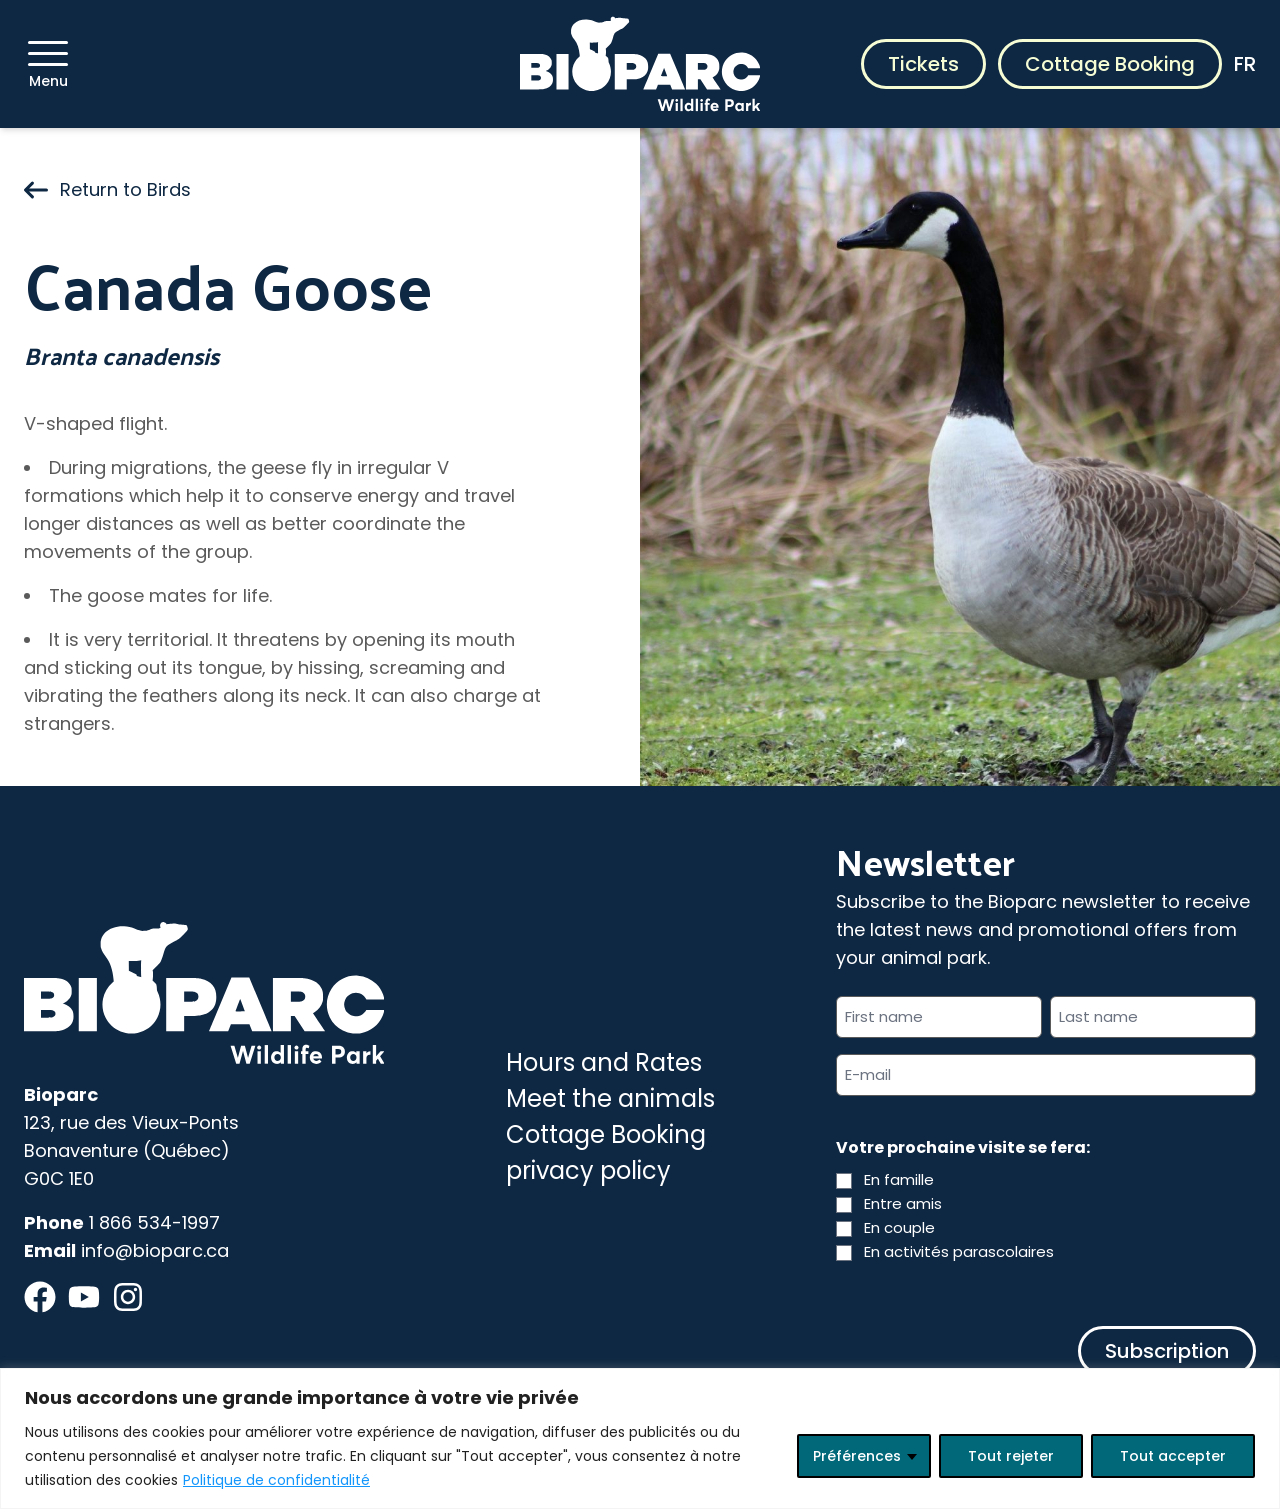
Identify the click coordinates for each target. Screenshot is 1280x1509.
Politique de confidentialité (276, 1480)
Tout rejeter (1011, 1456)
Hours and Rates (604, 1062)
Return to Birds (107, 189)
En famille (899, 1179)
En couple (899, 1227)
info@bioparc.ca (155, 1250)
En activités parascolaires (959, 1251)
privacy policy (588, 1170)
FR (1245, 64)
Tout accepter (1173, 1456)
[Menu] (48, 53)
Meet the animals (610, 1098)
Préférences (857, 1456)
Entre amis (903, 1203)
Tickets (923, 64)
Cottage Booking (1110, 64)
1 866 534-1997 (154, 1222)
